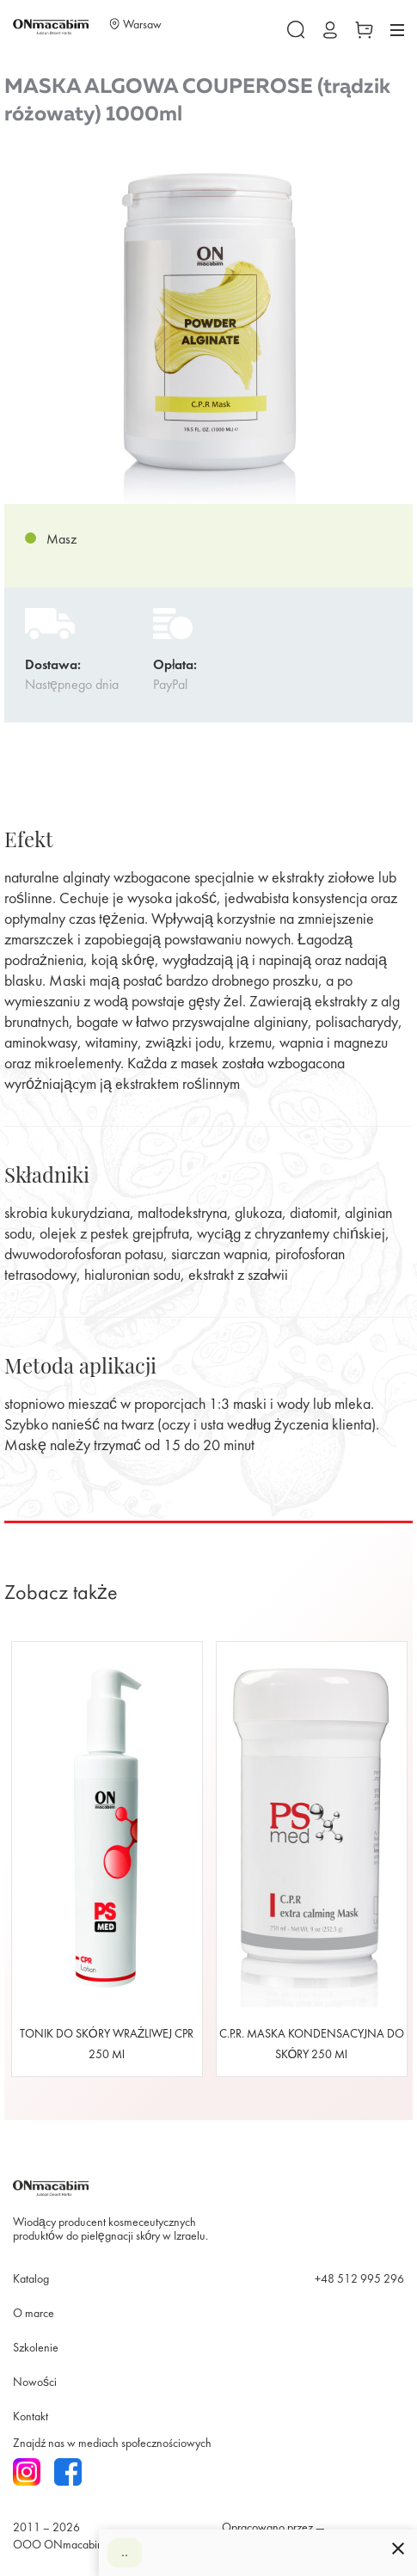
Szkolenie (35, 2348)
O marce (33, 2314)
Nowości (35, 2382)
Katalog (31, 2279)
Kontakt (30, 2417)
